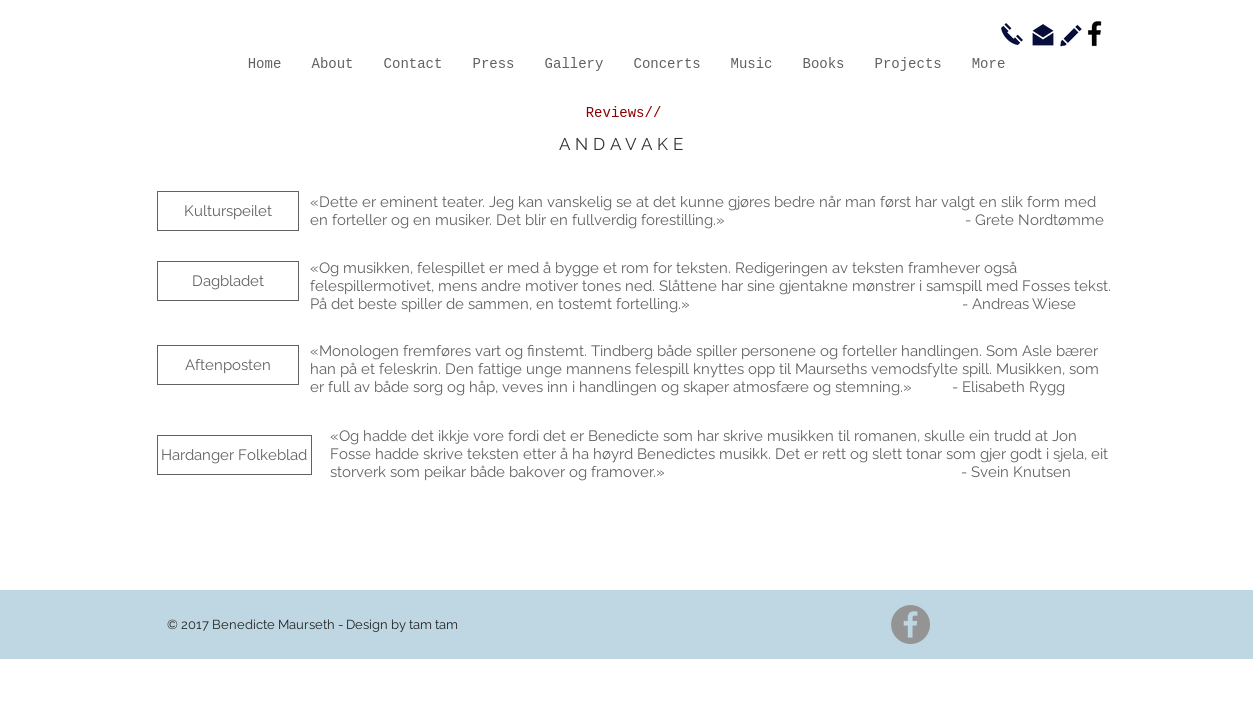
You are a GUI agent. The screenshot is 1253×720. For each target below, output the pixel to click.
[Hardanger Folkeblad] (234, 455)
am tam (435, 624)
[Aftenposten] (228, 365)
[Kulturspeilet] (228, 211)
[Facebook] (1094, 33)
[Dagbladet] (228, 281)
